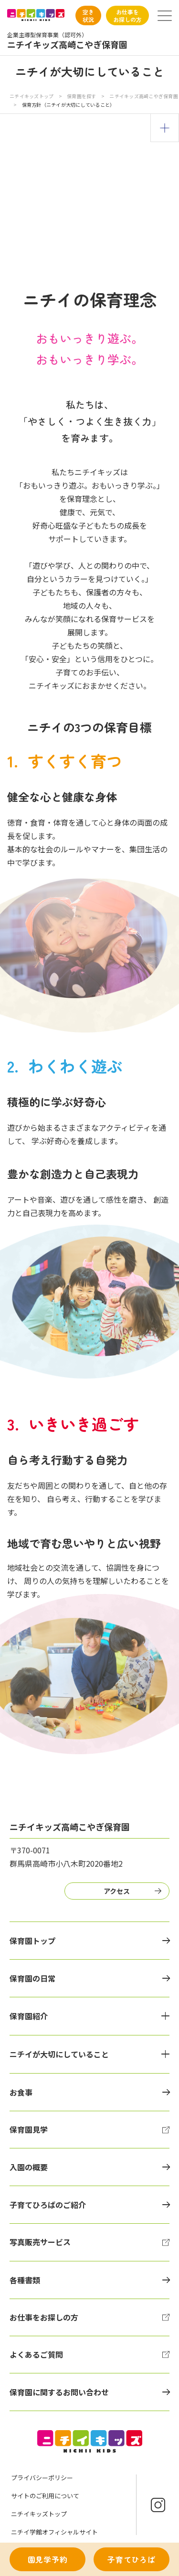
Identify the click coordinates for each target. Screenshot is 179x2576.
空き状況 (88, 15)
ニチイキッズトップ (31, 96)
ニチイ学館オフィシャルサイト (54, 2531)
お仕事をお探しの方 (127, 15)
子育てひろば (131, 2559)
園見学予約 (48, 2559)
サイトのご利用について (45, 2495)
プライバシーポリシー (42, 2477)
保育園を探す (82, 96)
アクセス (117, 1891)
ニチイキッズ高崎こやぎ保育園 (143, 96)
